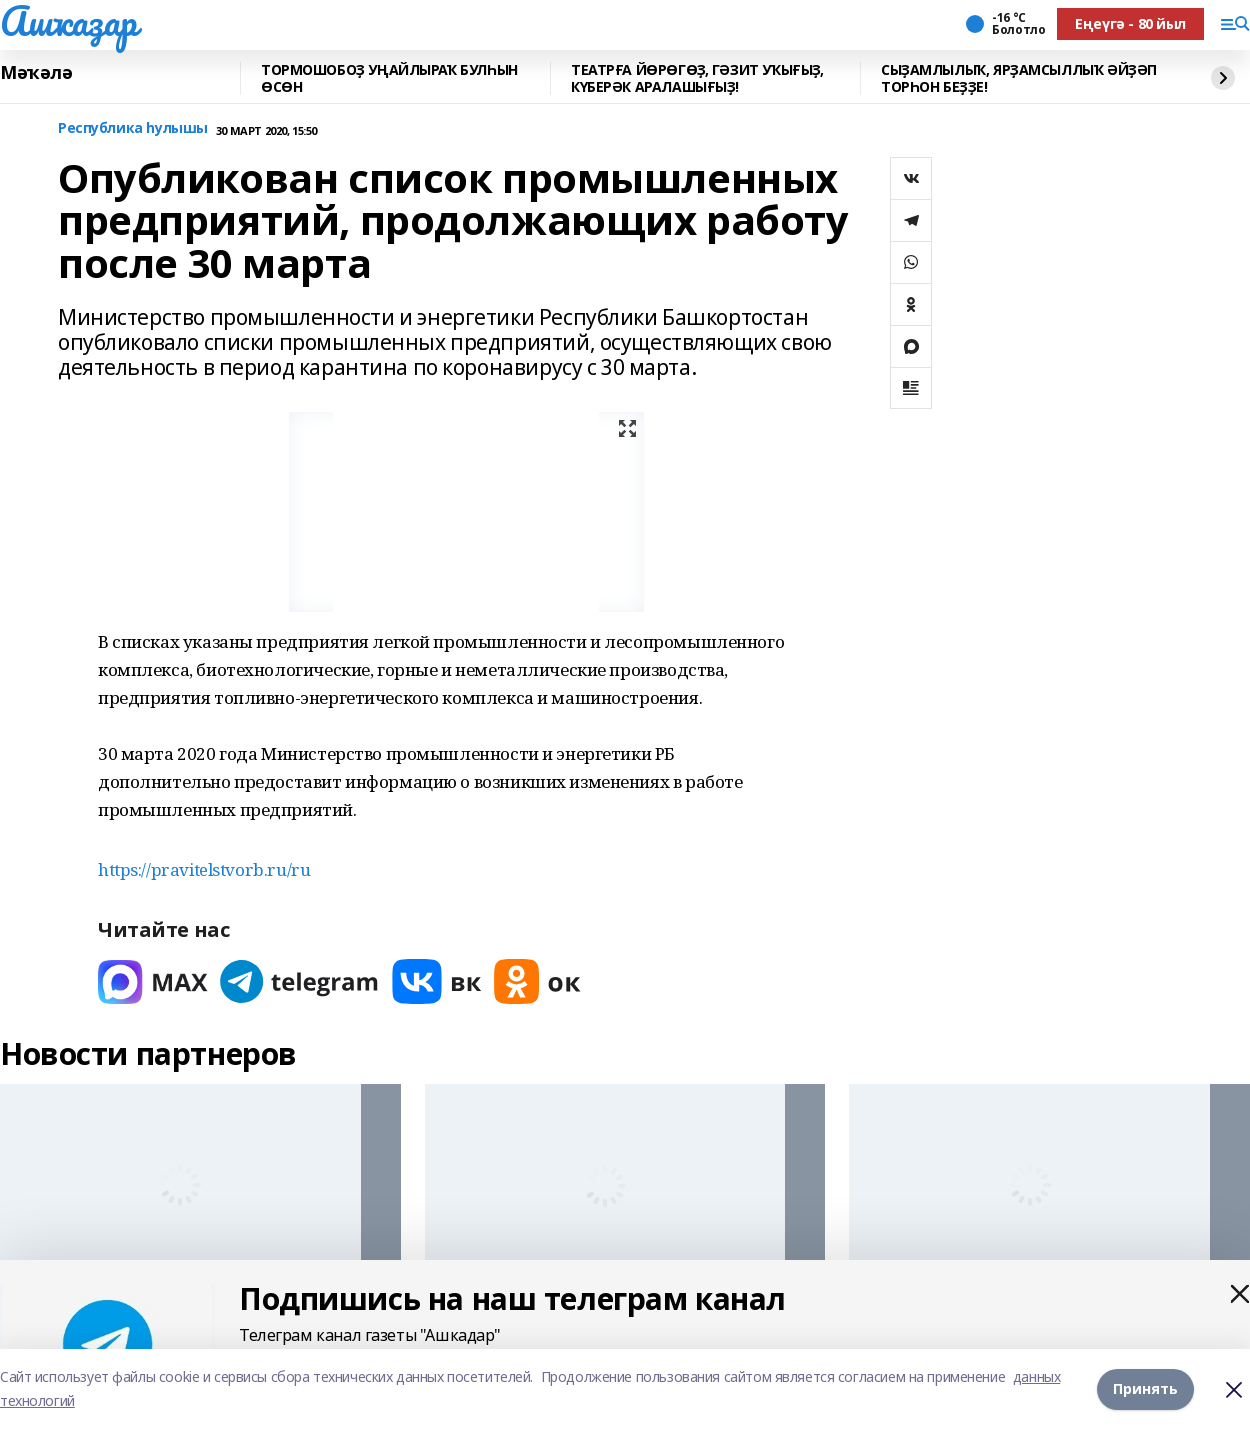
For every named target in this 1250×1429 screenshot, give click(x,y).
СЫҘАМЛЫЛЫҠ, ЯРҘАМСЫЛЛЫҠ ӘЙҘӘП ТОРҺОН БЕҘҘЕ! (1019, 78)
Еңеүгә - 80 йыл (1130, 23)
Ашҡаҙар (68, 21)
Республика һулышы (133, 128)
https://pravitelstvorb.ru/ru (204, 869)
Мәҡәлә (36, 73)
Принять (1145, 1388)
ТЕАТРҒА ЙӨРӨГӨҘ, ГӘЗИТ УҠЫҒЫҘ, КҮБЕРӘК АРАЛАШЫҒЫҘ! (697, 78)
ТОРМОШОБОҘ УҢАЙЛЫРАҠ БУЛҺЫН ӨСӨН (389, 78)
